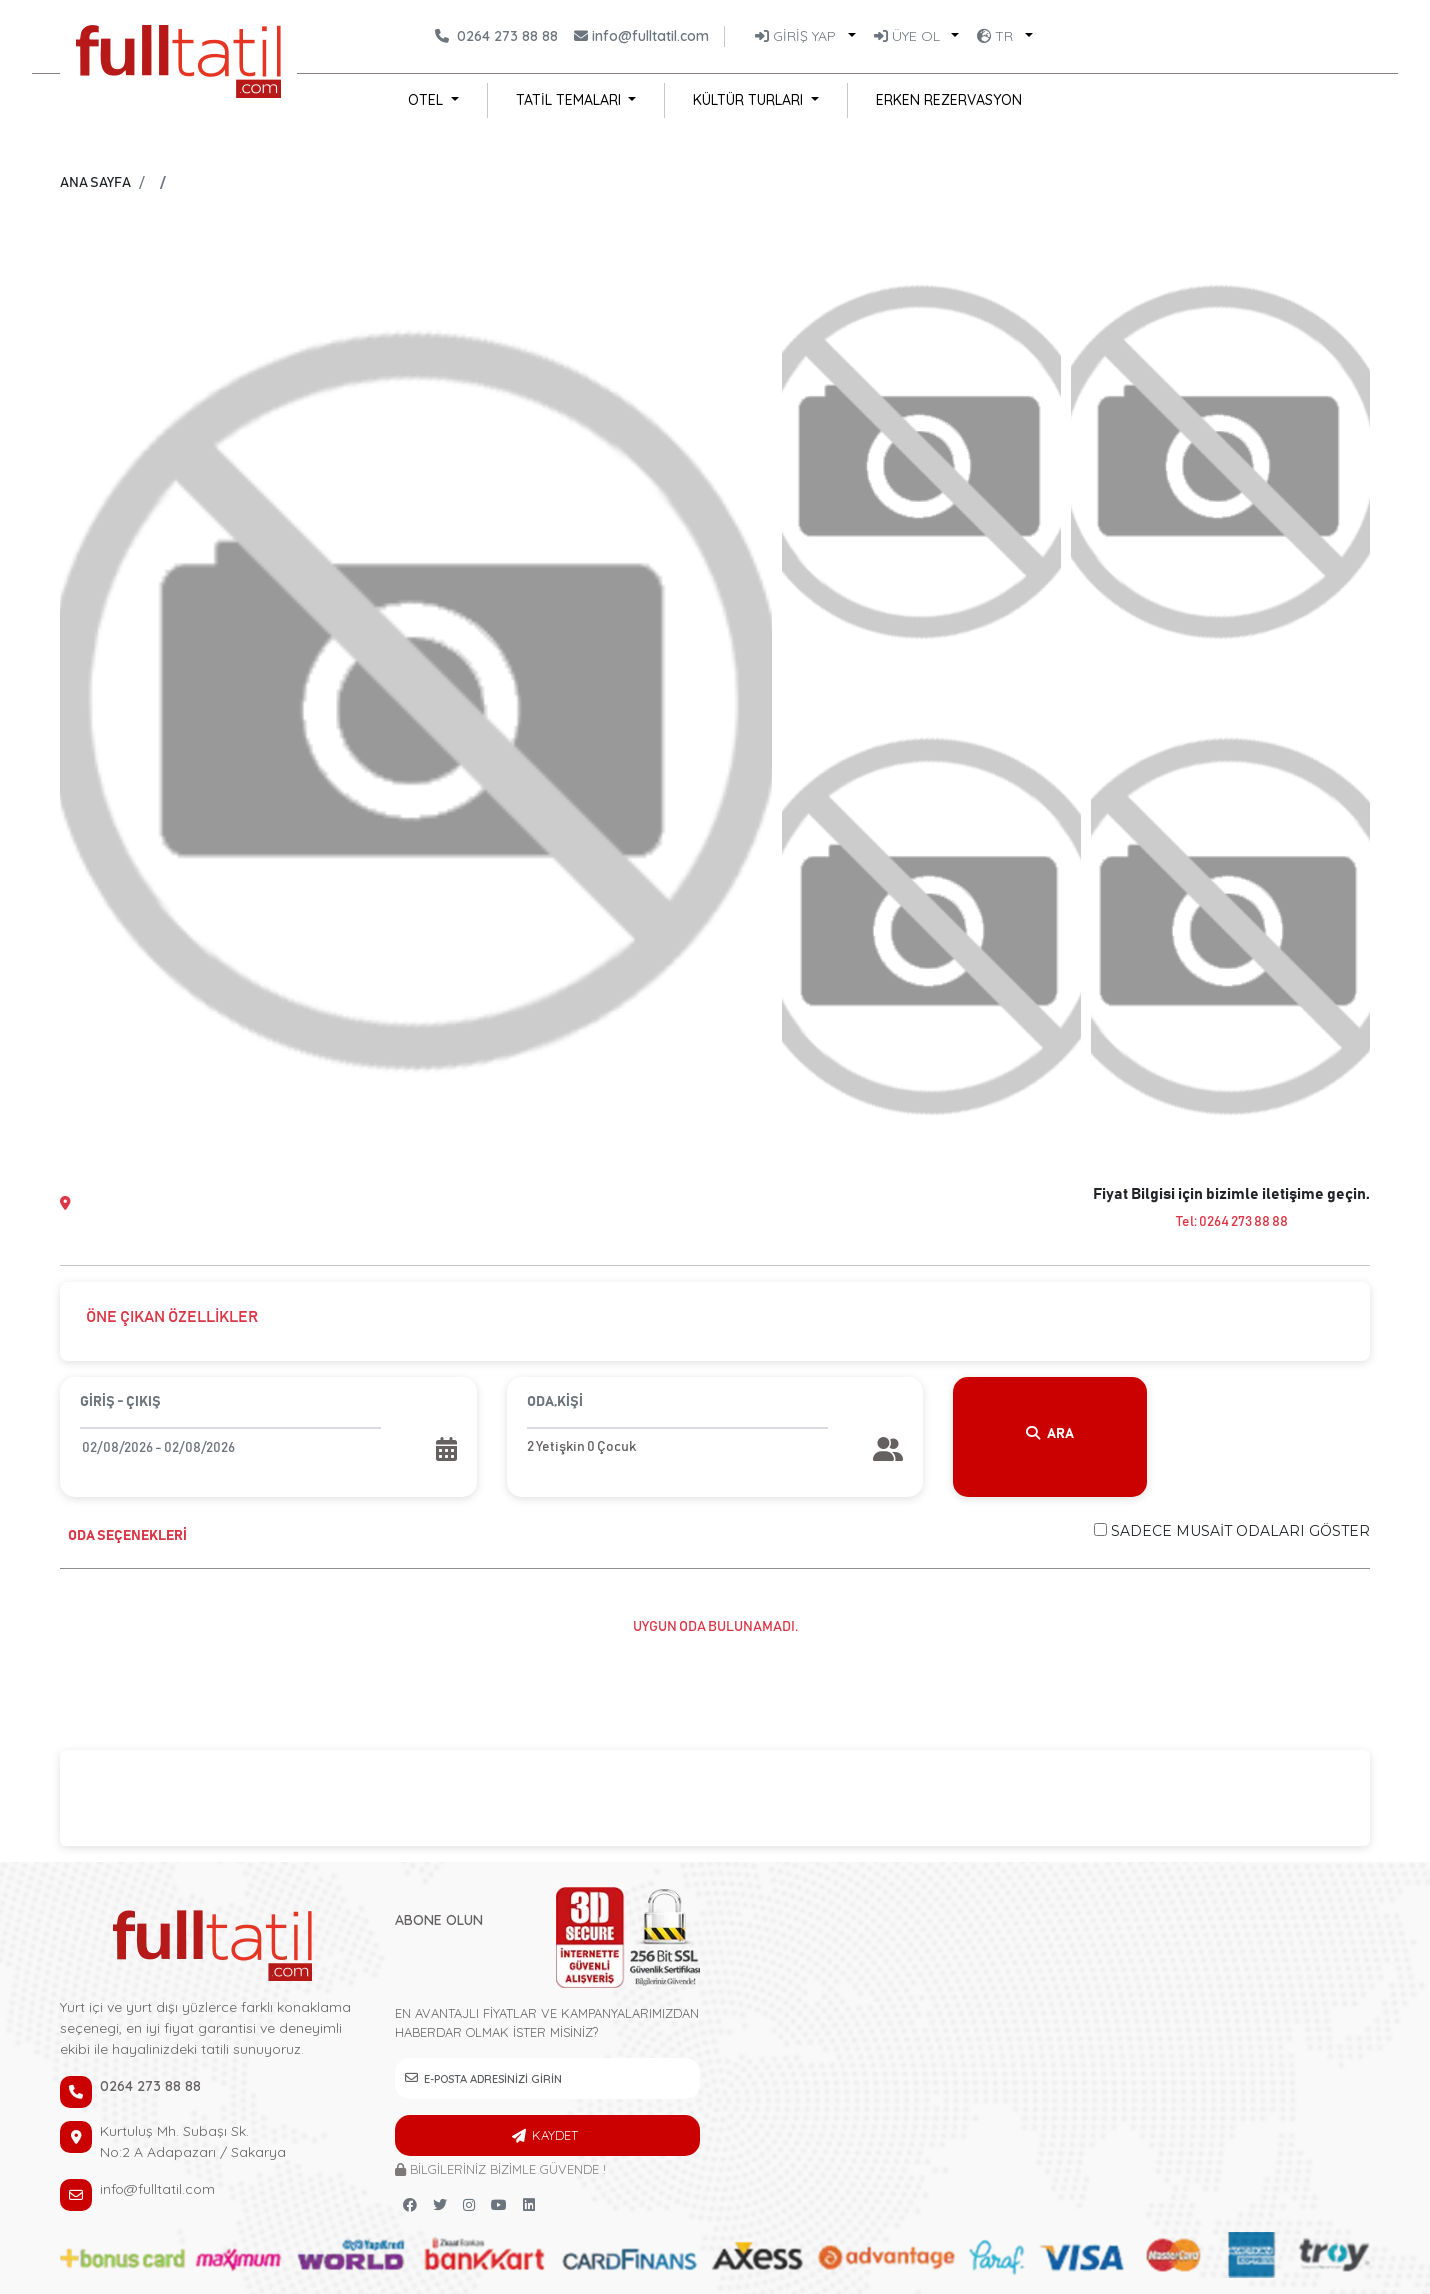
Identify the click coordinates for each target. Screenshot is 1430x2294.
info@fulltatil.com (650, 36)
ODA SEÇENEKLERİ (127, 1536)
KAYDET (555, 2135)
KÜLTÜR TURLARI (750, 100)
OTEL (427, 100)
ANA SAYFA (95, 183)
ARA (1050, 1433)
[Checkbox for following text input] (1100, 1529)
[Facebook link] (410, 2205)
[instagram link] (469, 2205)
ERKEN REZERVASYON (949, 100)
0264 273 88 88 (507, 36)
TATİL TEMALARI (570, 100)
